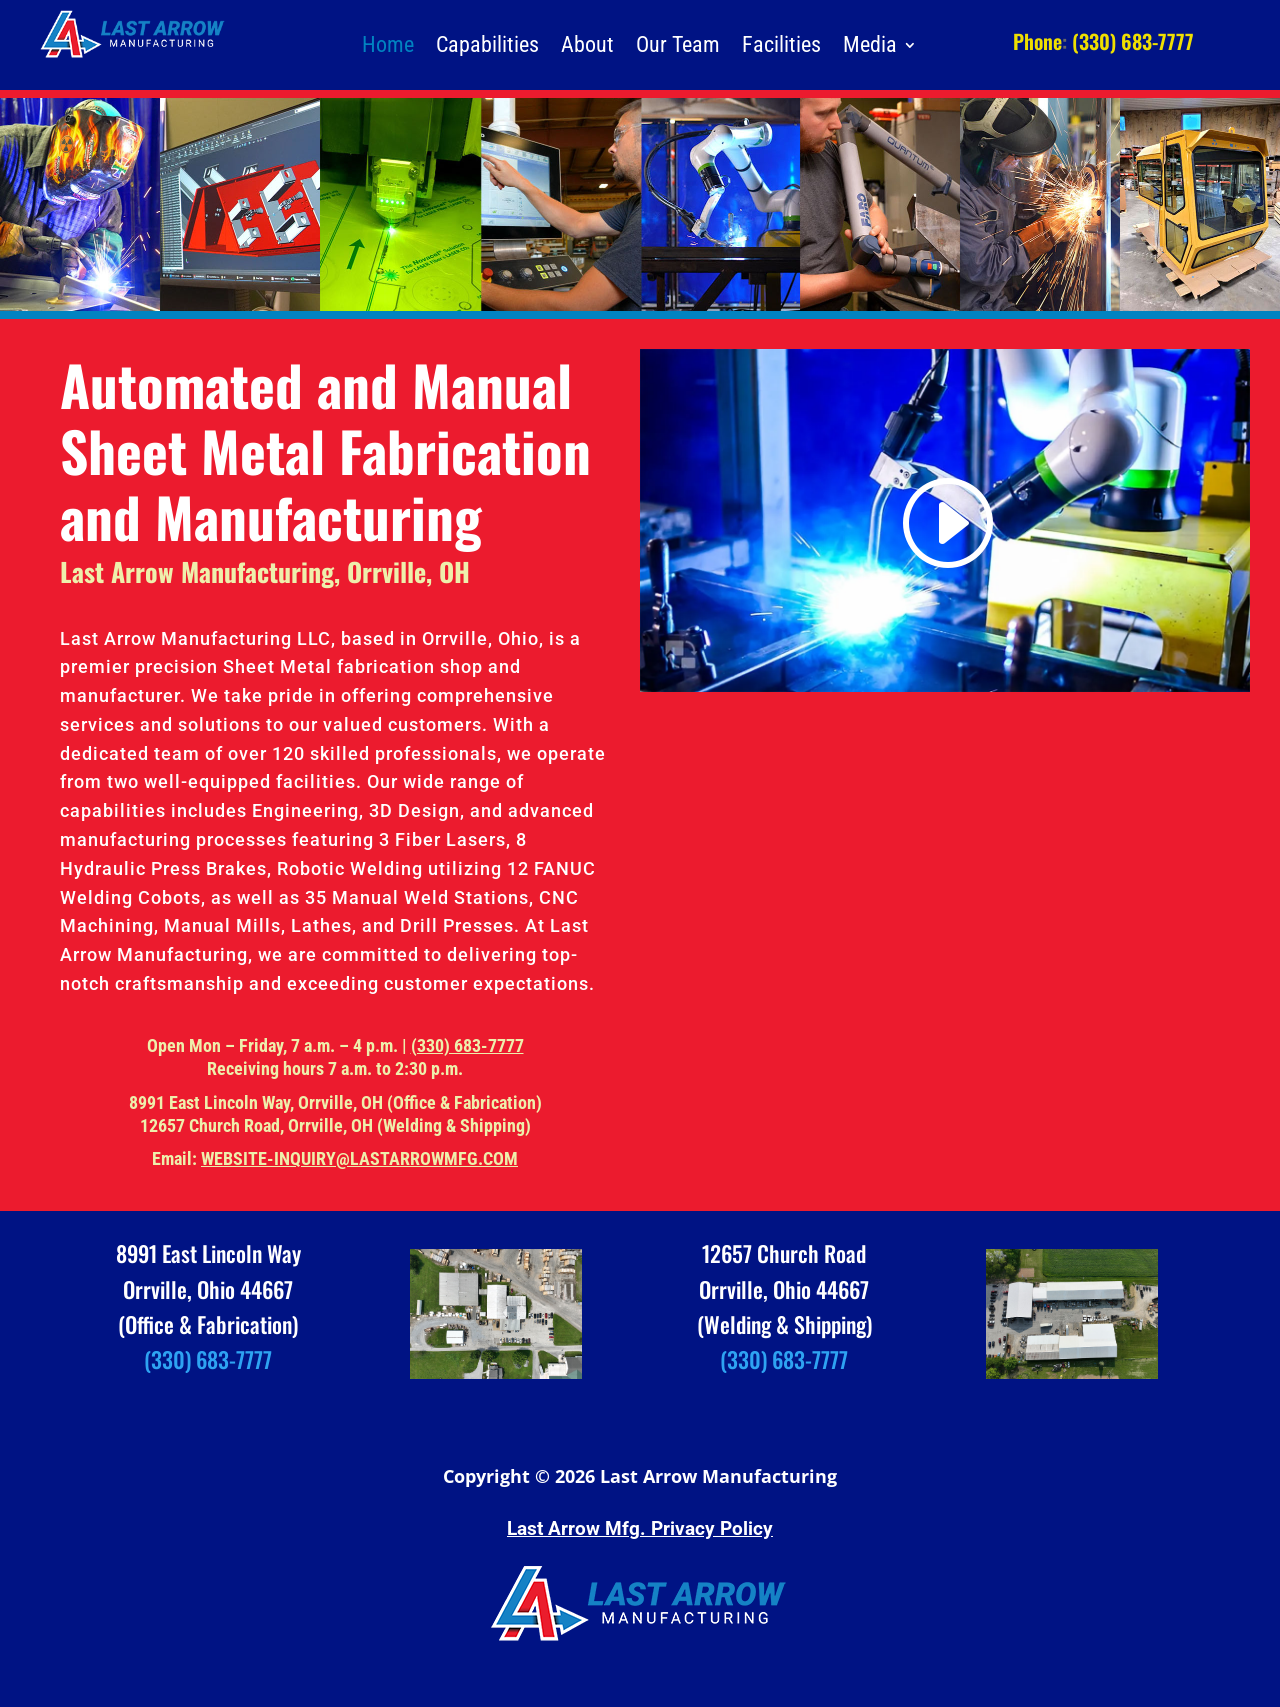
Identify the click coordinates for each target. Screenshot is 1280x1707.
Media (870, 47)
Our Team (678, 47)
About (587, 47)
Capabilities (487, 47)
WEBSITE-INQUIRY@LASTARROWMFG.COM (359, 1158)
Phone (1037, 41)
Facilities (781, 47)
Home (388, 47)
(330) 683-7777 (467, 1045)
